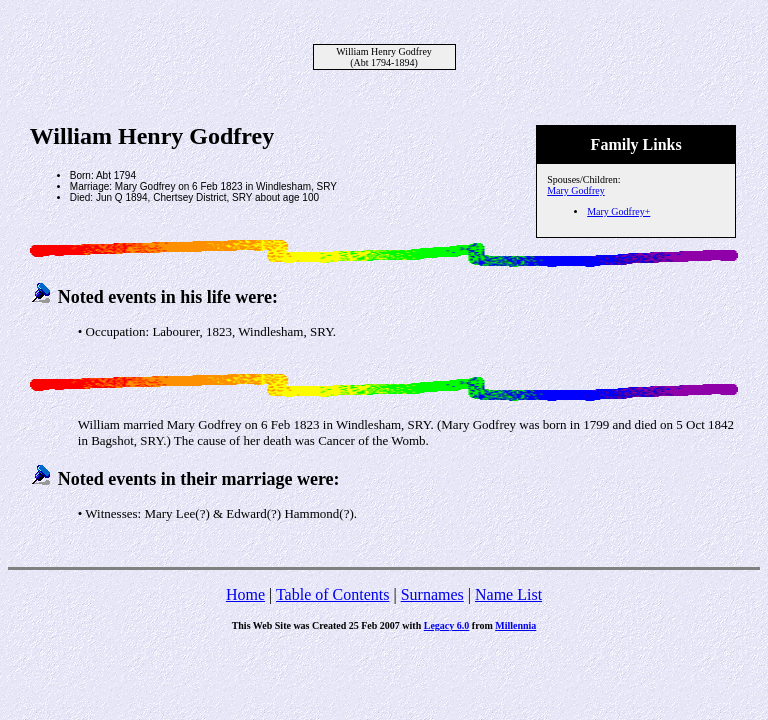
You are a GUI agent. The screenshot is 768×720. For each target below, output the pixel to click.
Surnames (432, 594)
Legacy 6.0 (447, 625)
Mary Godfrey (575, 190)
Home (245, 594)
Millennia (515, 625)
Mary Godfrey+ (618, 211)
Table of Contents (333, 594)
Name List (508, 594)
